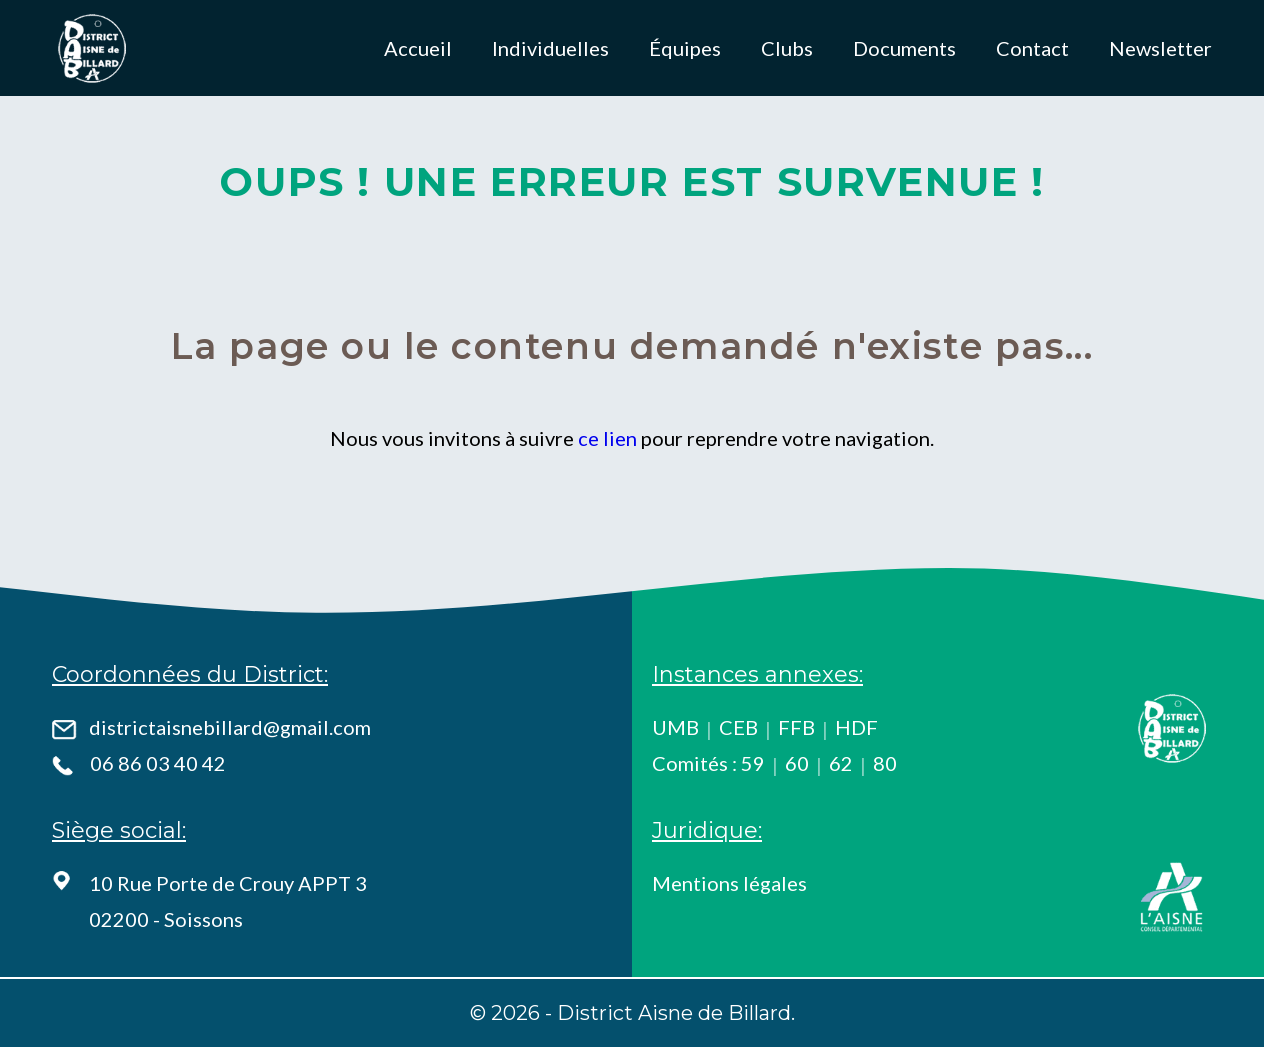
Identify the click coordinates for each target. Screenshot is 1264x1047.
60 (797, 763)
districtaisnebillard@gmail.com (230, 727)
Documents (904, 48)
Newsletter (1160, 48)
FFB (796, 727)
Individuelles (550, 48)
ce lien (607, 438)
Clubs (787, 48)
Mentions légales (729, 883)
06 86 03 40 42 (158, 763)
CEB (738, 727)
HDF (856, 727)
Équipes (685, 48)
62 (841, 763)
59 (753, 763)
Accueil (418, 48)
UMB (675, 727)
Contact (1032, 48)
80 (885, 763)
